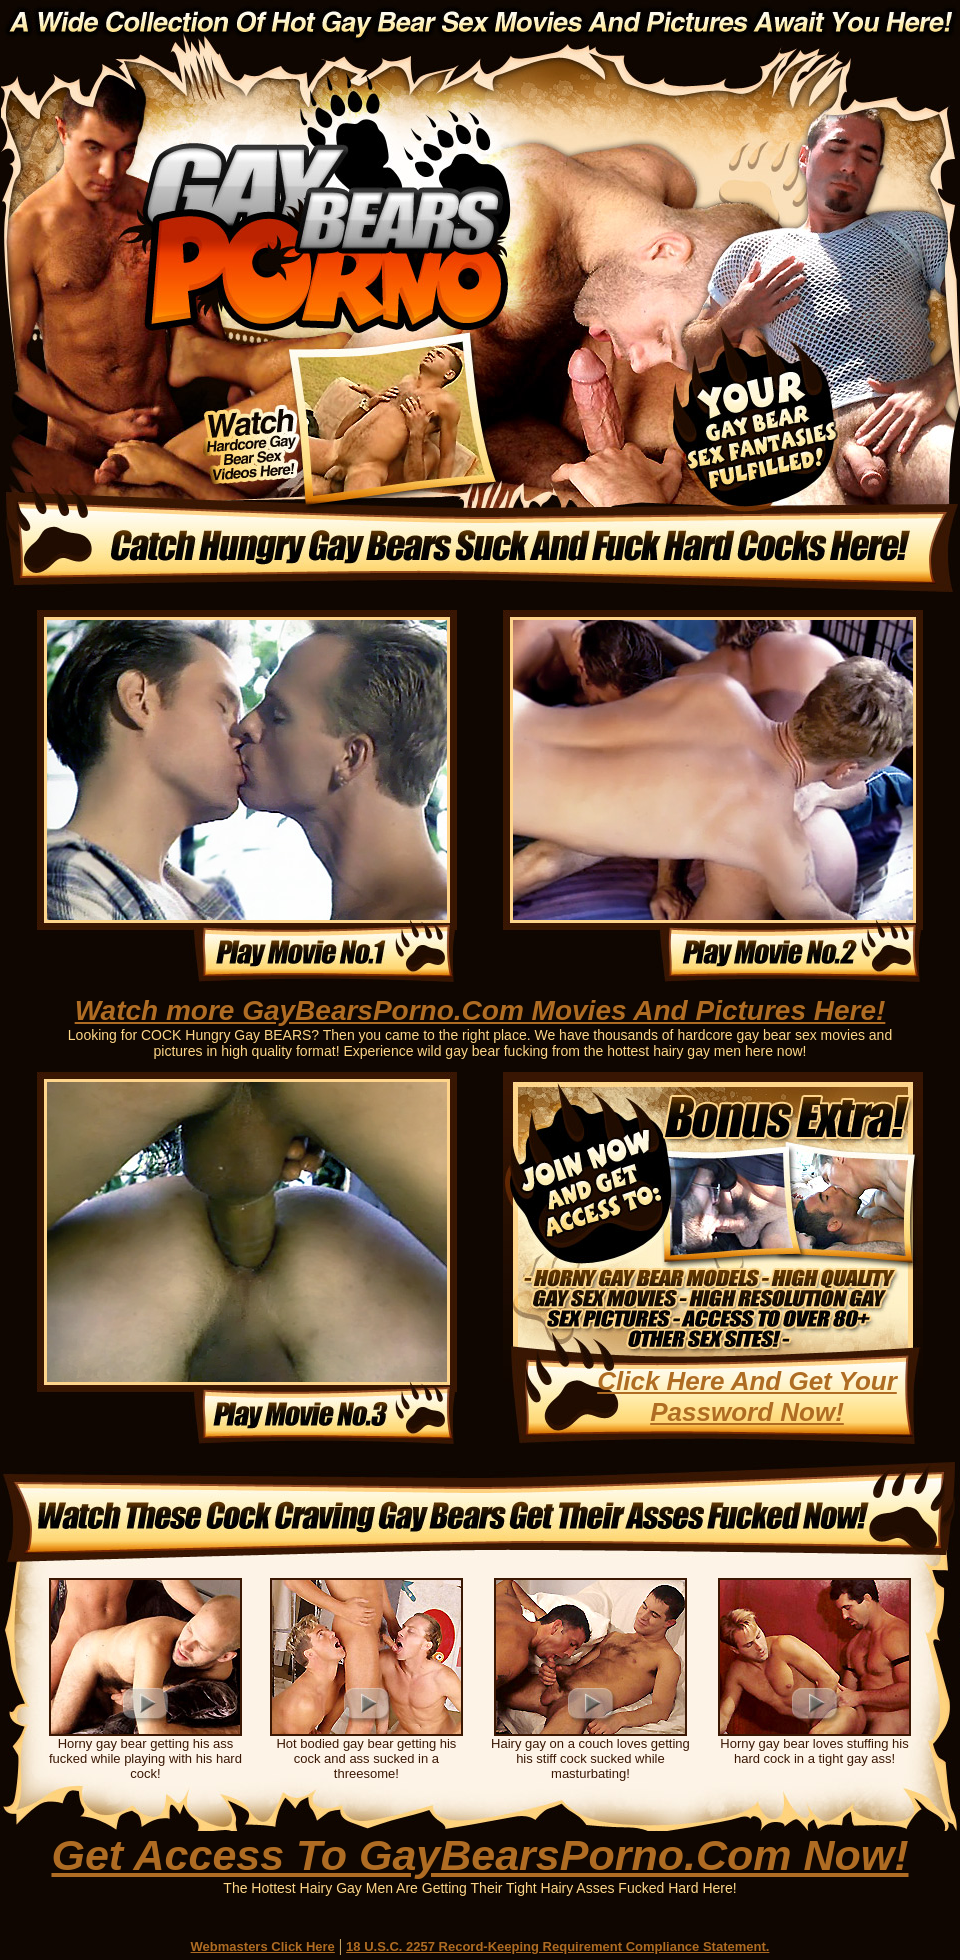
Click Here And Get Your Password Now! (747, 1396)
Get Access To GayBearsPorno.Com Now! (479, 1855)
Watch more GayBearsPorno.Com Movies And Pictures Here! (480, 1010)
